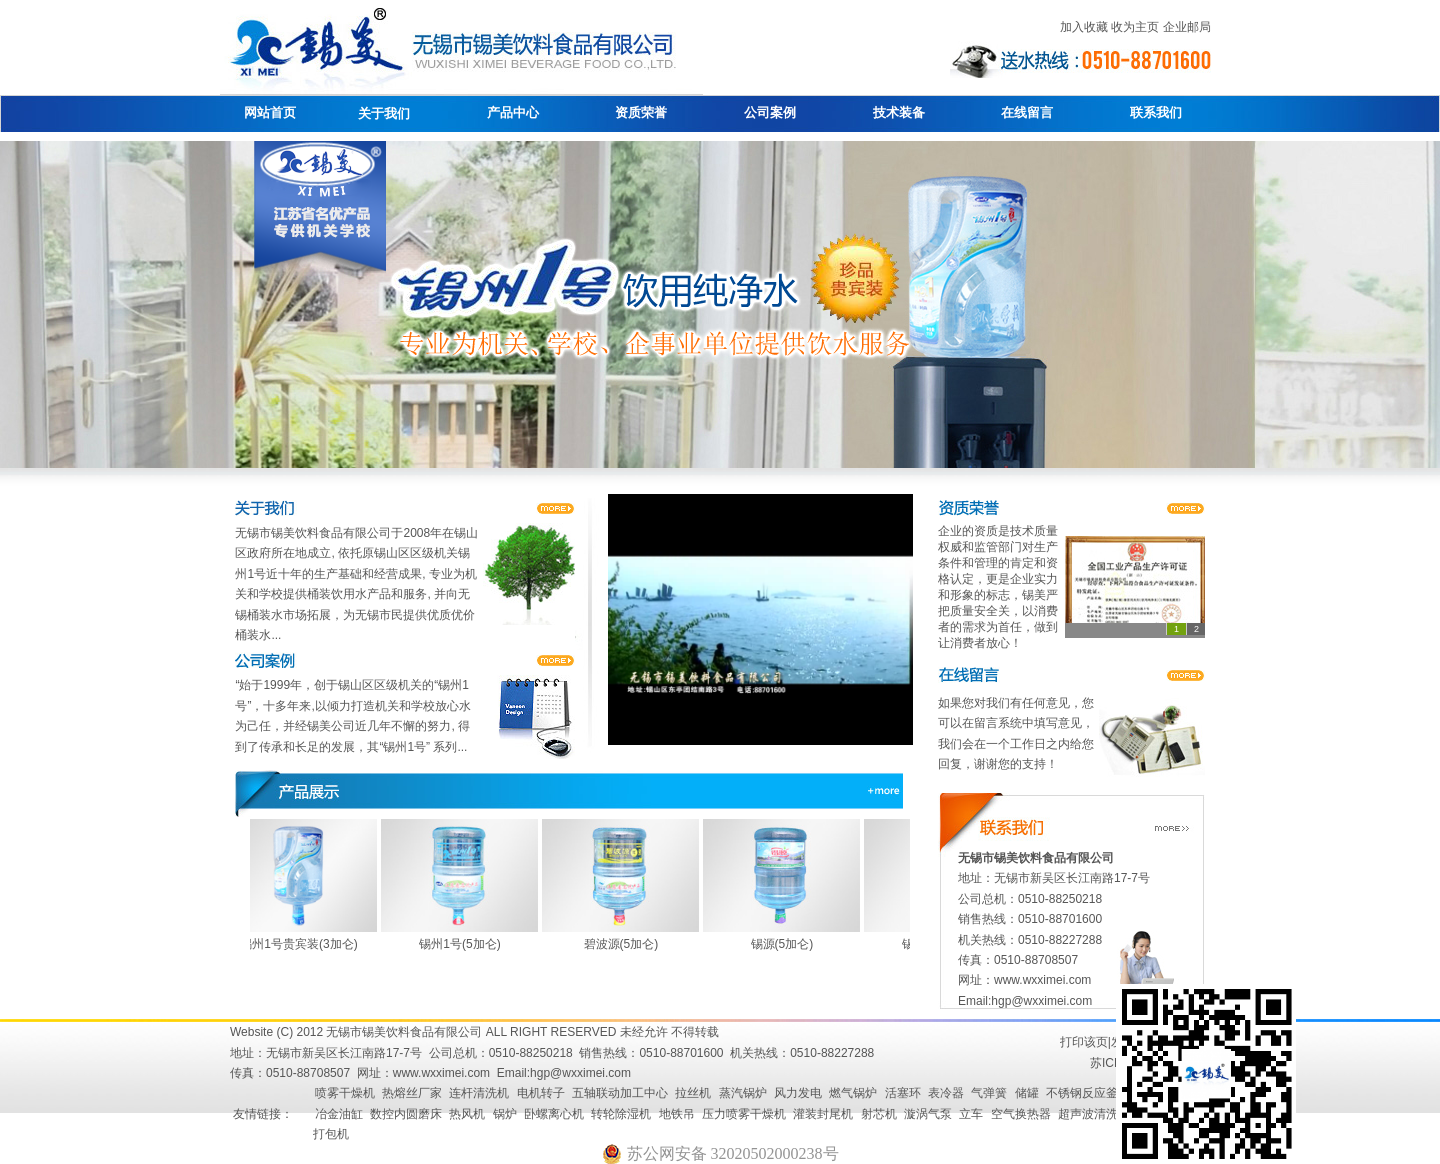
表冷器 (946, 1093)
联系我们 (1156, 112)
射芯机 (879, 1114)
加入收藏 (1084, 27)
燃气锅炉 (853, 1093)
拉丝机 (693, 1093)
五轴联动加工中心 (620, 1093)
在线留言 (1027, 112)
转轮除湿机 (621, 1114)
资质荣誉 (641, 112)
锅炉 (505, 1114)
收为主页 (1135, 27)
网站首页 (270, 112)
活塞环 (903, 1093)
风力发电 (798, 1093)
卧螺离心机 (554, 1114)
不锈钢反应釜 (1082, 1093)
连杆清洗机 (479, 1093)
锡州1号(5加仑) (464, 944)
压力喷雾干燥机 (744, 1114)
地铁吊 (677, 1114)
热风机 (467, 1114)
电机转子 (541, 1093)
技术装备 (899, 112)
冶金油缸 (339, 1114)
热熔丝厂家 (412, 1093)
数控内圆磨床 (406, 1114)
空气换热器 (1021, 1114)
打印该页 (1084, 1042)
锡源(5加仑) (787, 944)
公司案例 (770, 112)
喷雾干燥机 (345, 1093)
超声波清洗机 (1094, 1114)
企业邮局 (1187, 27)
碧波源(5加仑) (626, 944)
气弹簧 (989, 1093)
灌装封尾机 (823, 1114)
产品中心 (513, 112)
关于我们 (384, 113)
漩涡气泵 (928, 1114)
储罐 (1027, 1093)
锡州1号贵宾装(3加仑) (303, 944)
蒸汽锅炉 (743, 1093)
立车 (971, 1114)
